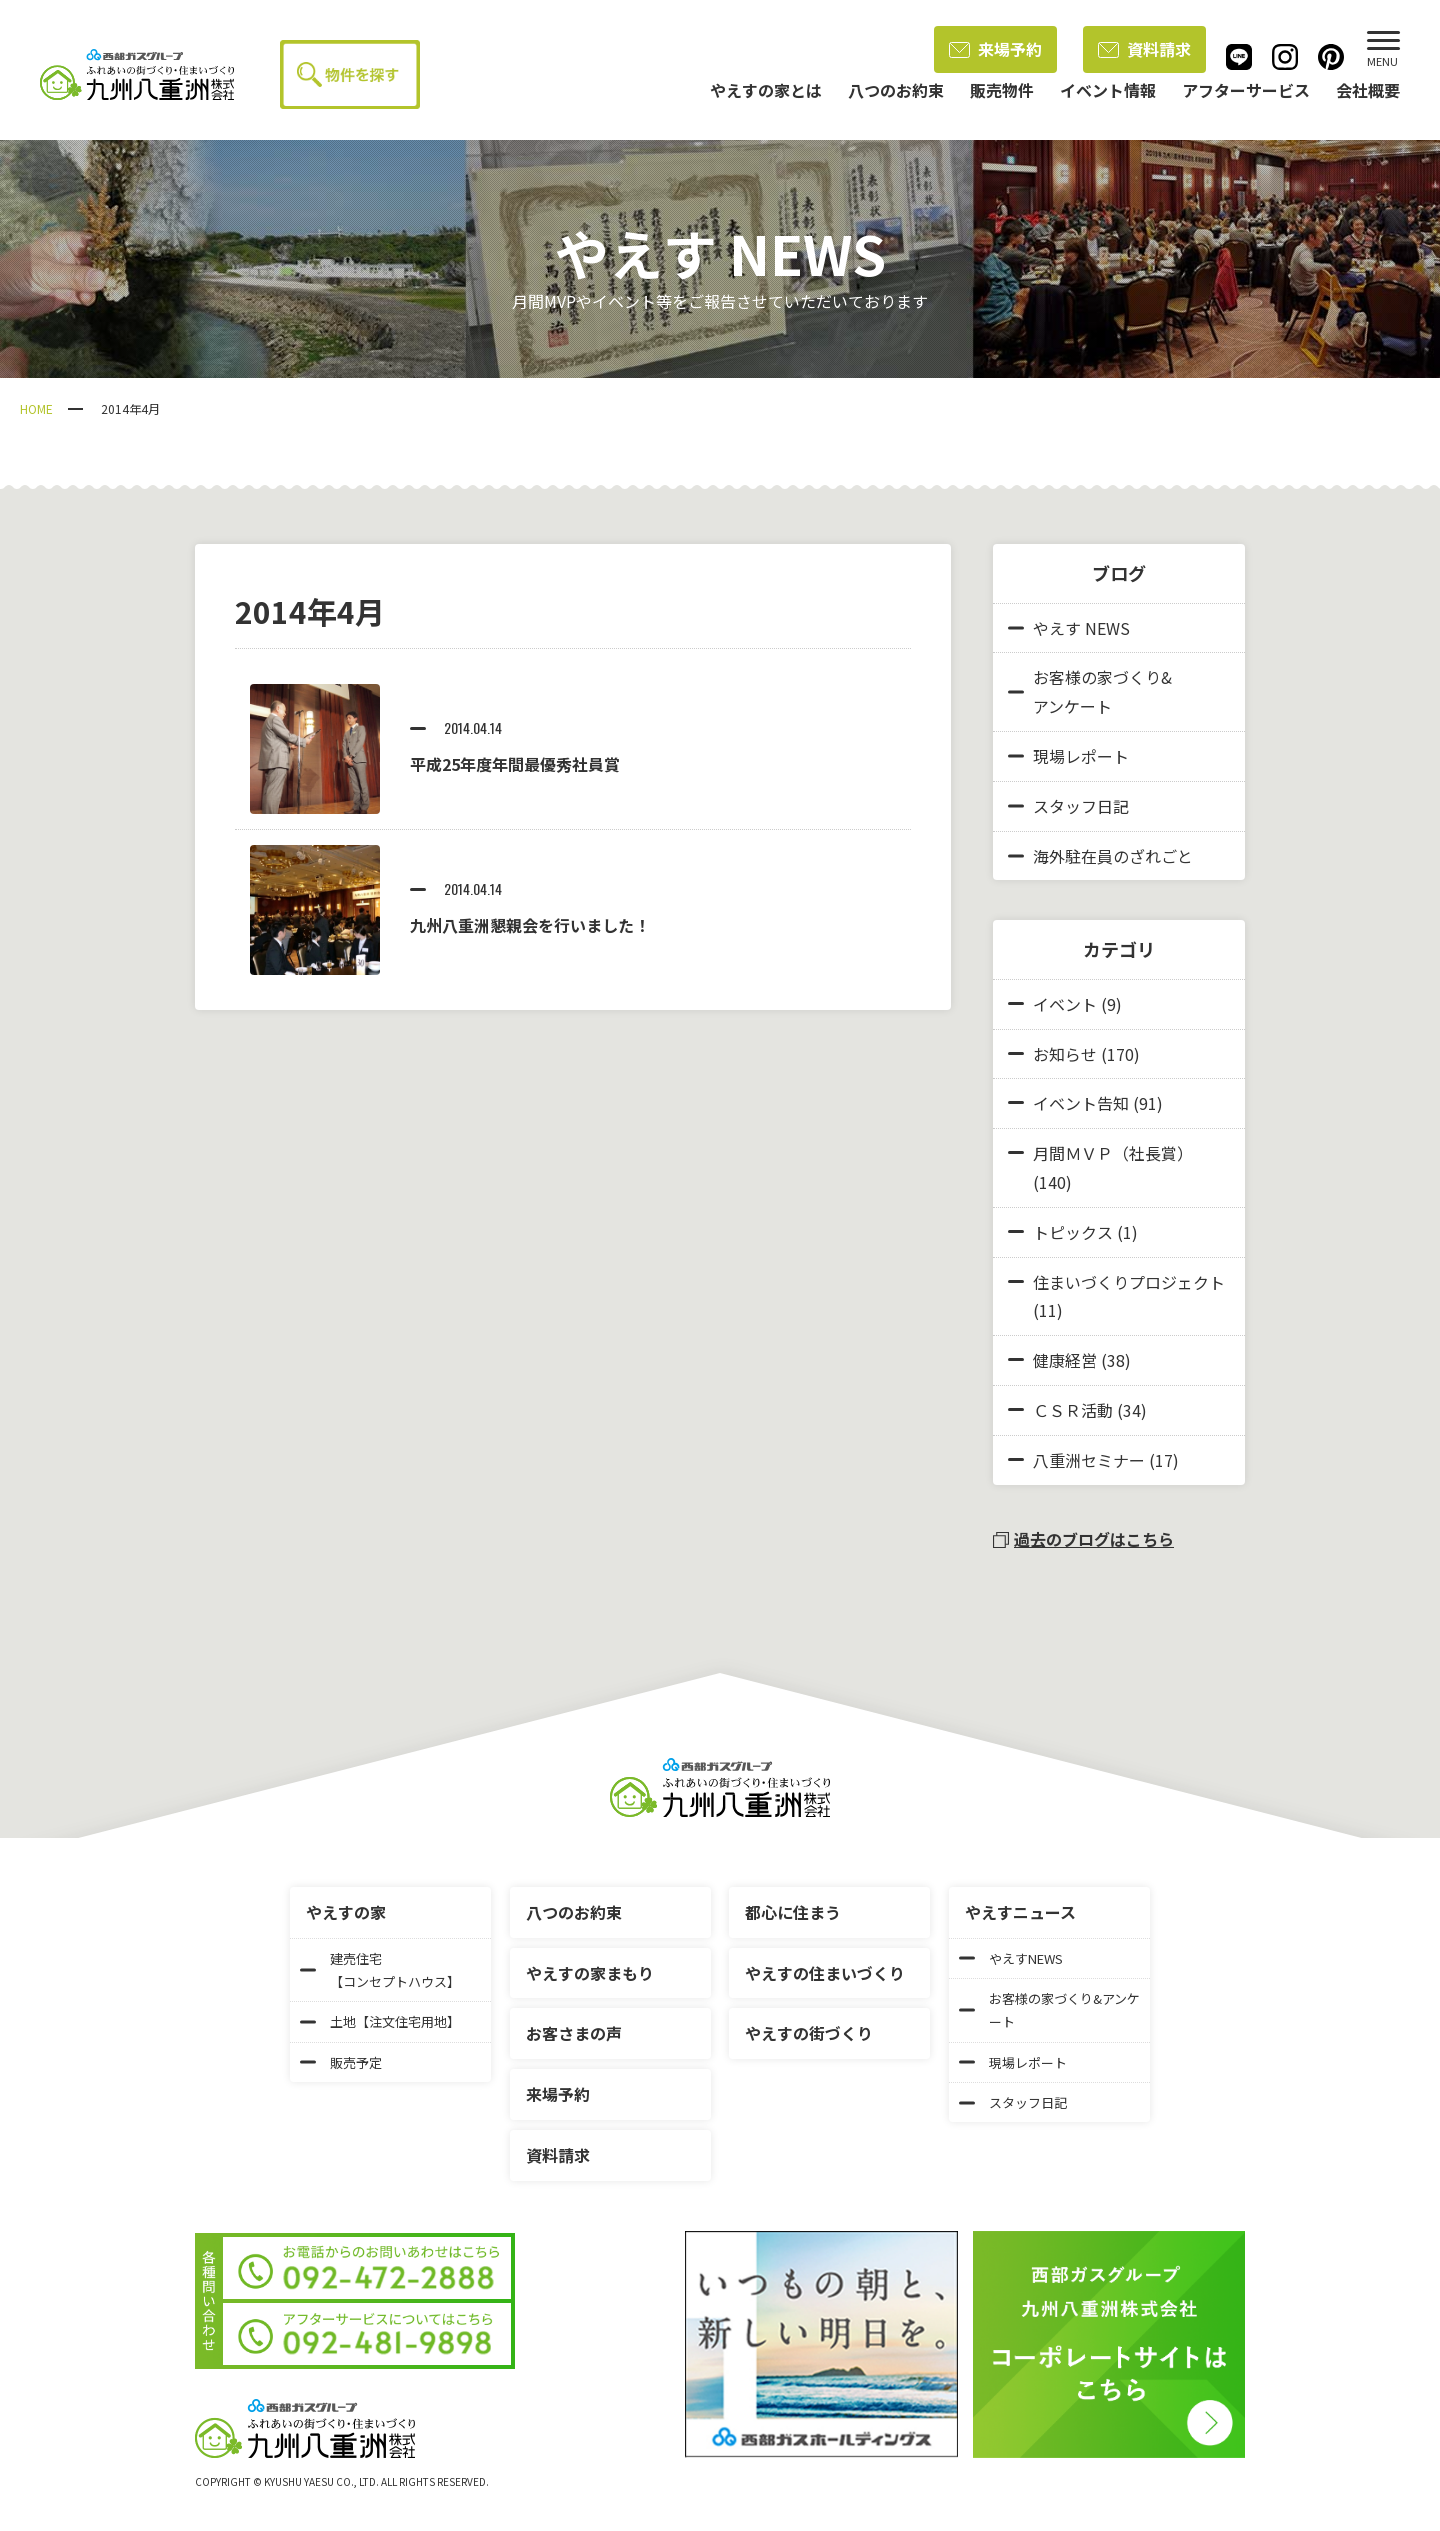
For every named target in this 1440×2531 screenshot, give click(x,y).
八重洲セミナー (1089, 1460)
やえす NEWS (1069, 628)
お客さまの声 (574, 2033)
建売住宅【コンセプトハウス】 (380, 1970)
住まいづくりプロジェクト (1129, 1282)
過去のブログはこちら (1083, 1539)
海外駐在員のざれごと (1100, 856)
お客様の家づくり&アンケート (1090, 691)
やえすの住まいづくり (825, 1973)
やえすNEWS (1011, 1958)
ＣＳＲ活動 (1073, 1410)
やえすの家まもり (590, 1973)
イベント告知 (1081, 1103)
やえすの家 (346, 1912)
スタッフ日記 (1068, 806)
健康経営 (1065, 1360)
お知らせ (1065, 1054)
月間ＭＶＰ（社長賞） (1113, 1153)
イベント (1065, 1004)
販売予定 (341, 2062)
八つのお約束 (574, 1912)
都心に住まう (793, 1912)
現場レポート (1068, 756)
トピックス (1073, 1232)
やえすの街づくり (809, 2033)
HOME (36, 408)
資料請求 (1144, 49)
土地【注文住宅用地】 (380, 2021)
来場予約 (995, 49)
